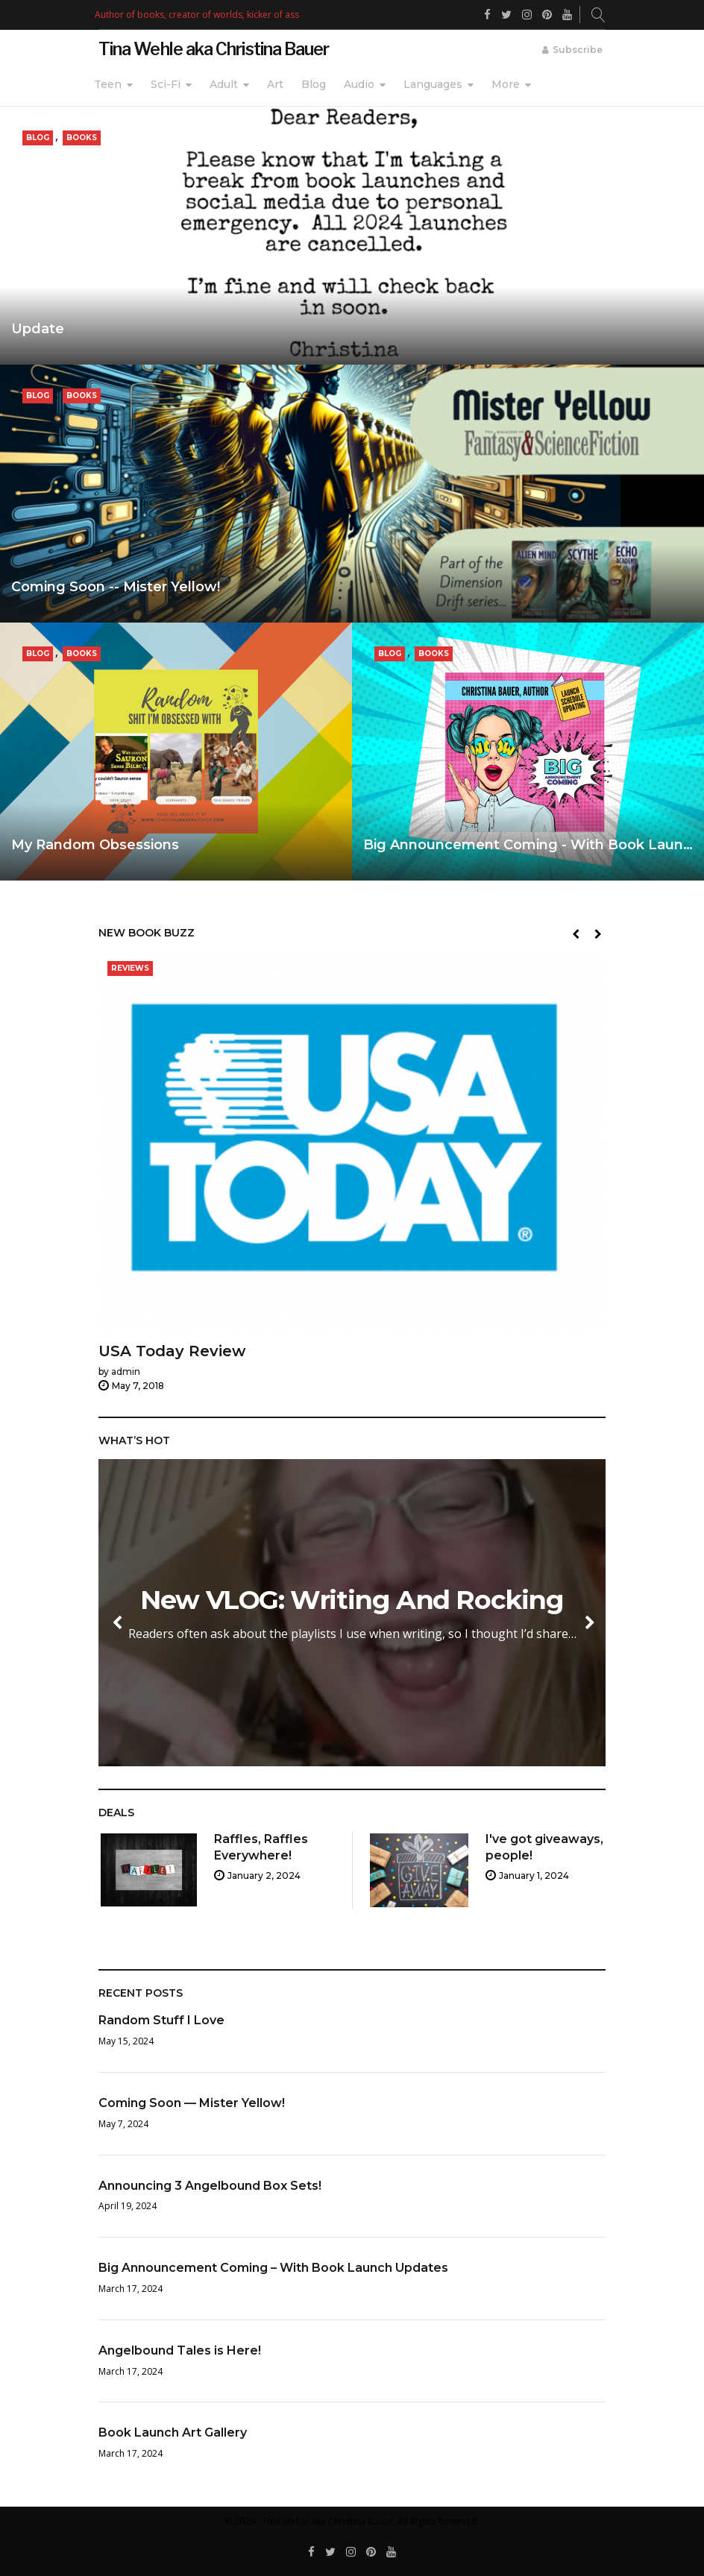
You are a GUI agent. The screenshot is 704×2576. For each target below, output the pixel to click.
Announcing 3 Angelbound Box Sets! (209, 2186)
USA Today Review (171, 1352)
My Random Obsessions (95, 845)
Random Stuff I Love (161, 2020)
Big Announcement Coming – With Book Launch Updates (273, 2268)
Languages (432, 84)
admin (125, 1372)
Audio (359, 84)
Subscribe (578, 49)
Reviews (130, 969)
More (505, 84)
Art (275, 84)
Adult (224, 84)
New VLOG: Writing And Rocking (370, 1600)
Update (37, 329)
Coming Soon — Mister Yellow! (191, 2103)
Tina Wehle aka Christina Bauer (213, 49)
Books (81, 137)
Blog (313, 84)
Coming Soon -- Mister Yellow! (115, 587)
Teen (108, 84)
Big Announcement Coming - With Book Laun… (528, 845)
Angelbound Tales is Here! (179, 2350)
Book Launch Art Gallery (172, 2432)
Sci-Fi (165, 84)
